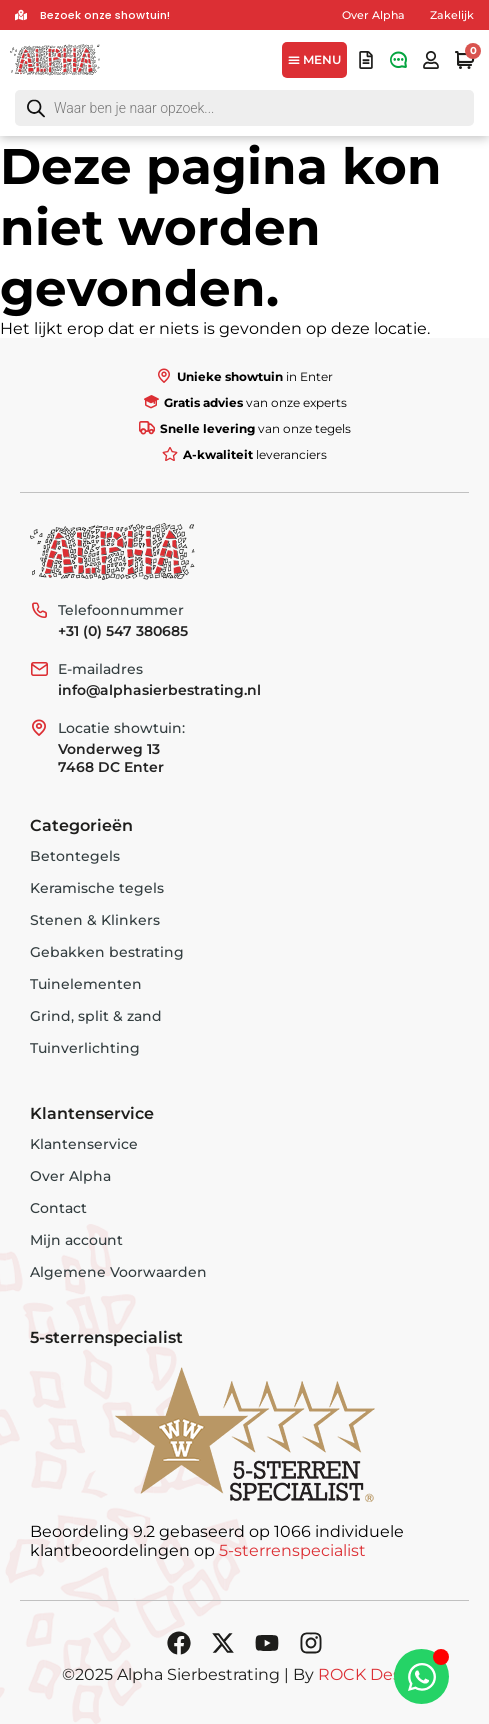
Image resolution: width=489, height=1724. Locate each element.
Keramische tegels (97, 888)
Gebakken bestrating (107, 952)
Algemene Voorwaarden (118, 1272)
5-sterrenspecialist (292, 1550)
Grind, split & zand (96, 1016)
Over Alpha (373, 15)
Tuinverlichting (85, 1048)
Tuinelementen (86, 984)
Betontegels (75, 856)
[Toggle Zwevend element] (421, 1676)
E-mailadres (100, 669)
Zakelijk (452, 15)
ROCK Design (372, 1674)
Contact (58, 1208)
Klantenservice (84, 1144)
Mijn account (76, 1240)
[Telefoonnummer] (39, 610)
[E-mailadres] (39, 669)
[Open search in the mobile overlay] (244, 108)
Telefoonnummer (121, 610)
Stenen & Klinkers (95, 920)
